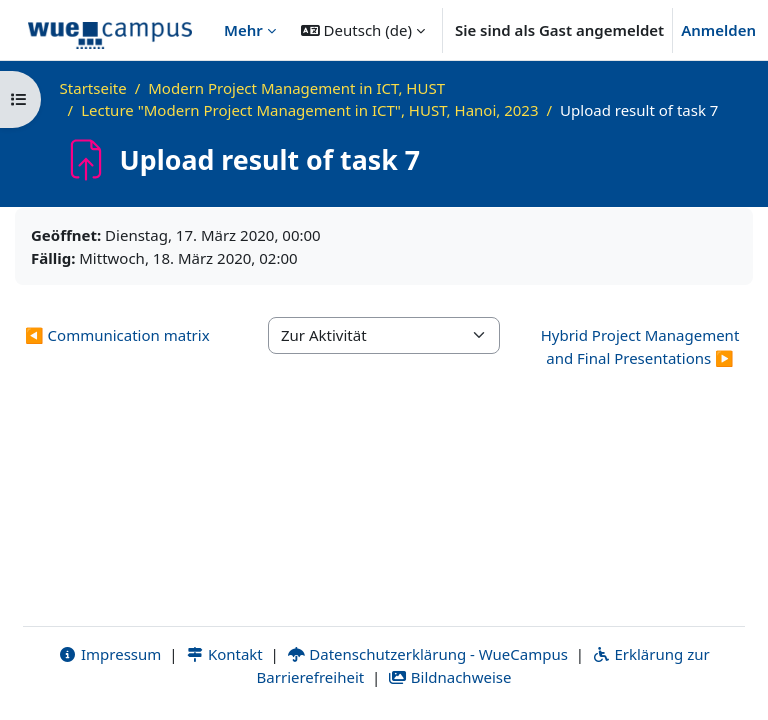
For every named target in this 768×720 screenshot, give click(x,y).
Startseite (93, 88)
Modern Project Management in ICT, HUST (296, 88)
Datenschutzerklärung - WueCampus (427, 654)
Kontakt (224, 654)
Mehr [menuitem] (243, 30)
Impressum (109, 654)
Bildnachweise (449, 677)
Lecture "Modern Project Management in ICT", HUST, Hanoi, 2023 (309, 110)
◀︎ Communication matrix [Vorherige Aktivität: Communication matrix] (117, 335)
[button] (363, 30)
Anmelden (718, 30)
